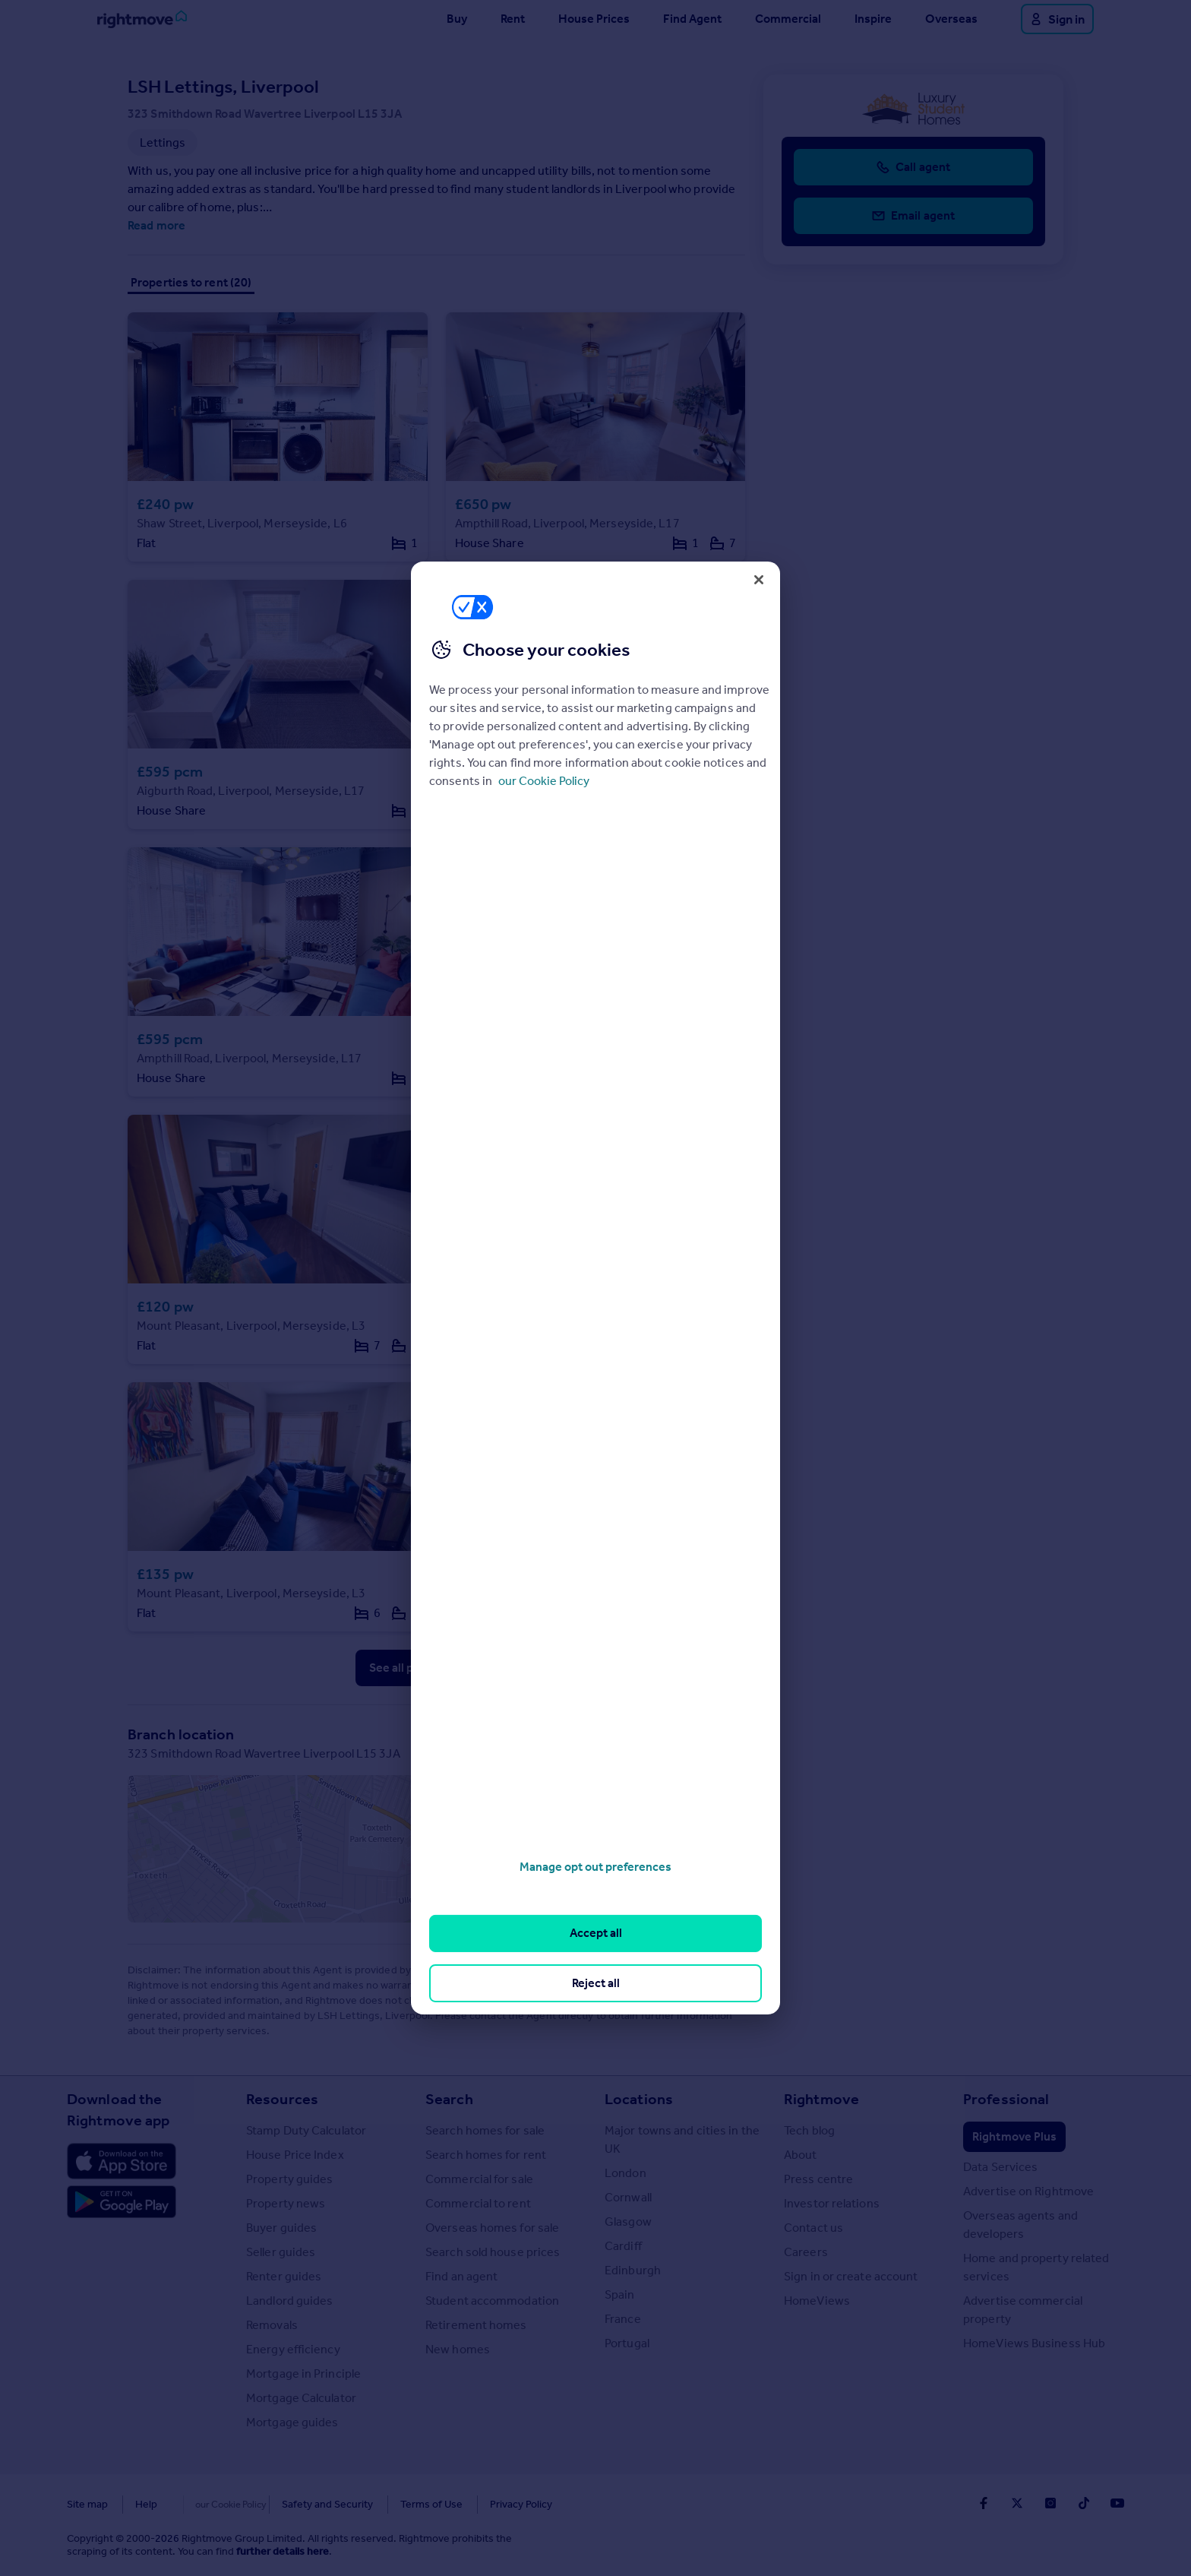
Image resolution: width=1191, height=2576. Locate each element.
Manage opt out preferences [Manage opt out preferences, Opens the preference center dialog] (595, 1866)
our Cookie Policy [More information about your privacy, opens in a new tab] (543, 781)
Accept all (596, 1933)
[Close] (759, 580)
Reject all (596, 1983)
